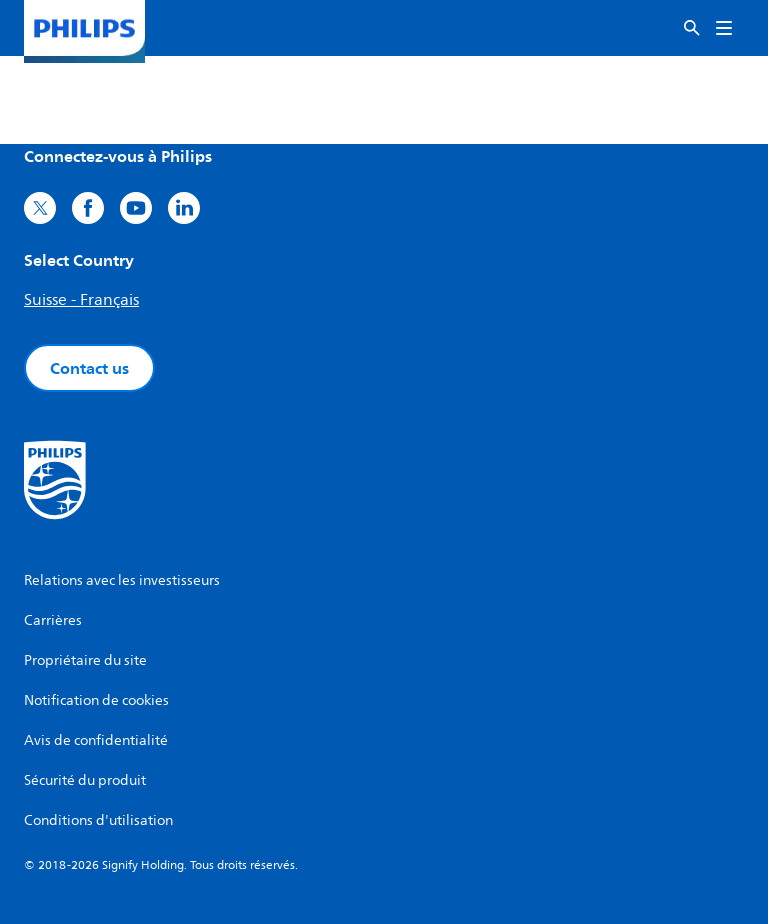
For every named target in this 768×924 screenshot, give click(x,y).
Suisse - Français (81, 300)
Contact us (89, 368)
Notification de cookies (96, 700)
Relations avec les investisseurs (122, 580)
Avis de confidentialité (96, 740)
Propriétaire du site (85, 660)
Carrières (53, 620)
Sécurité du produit (85, 780)
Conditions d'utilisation (98, 820)
